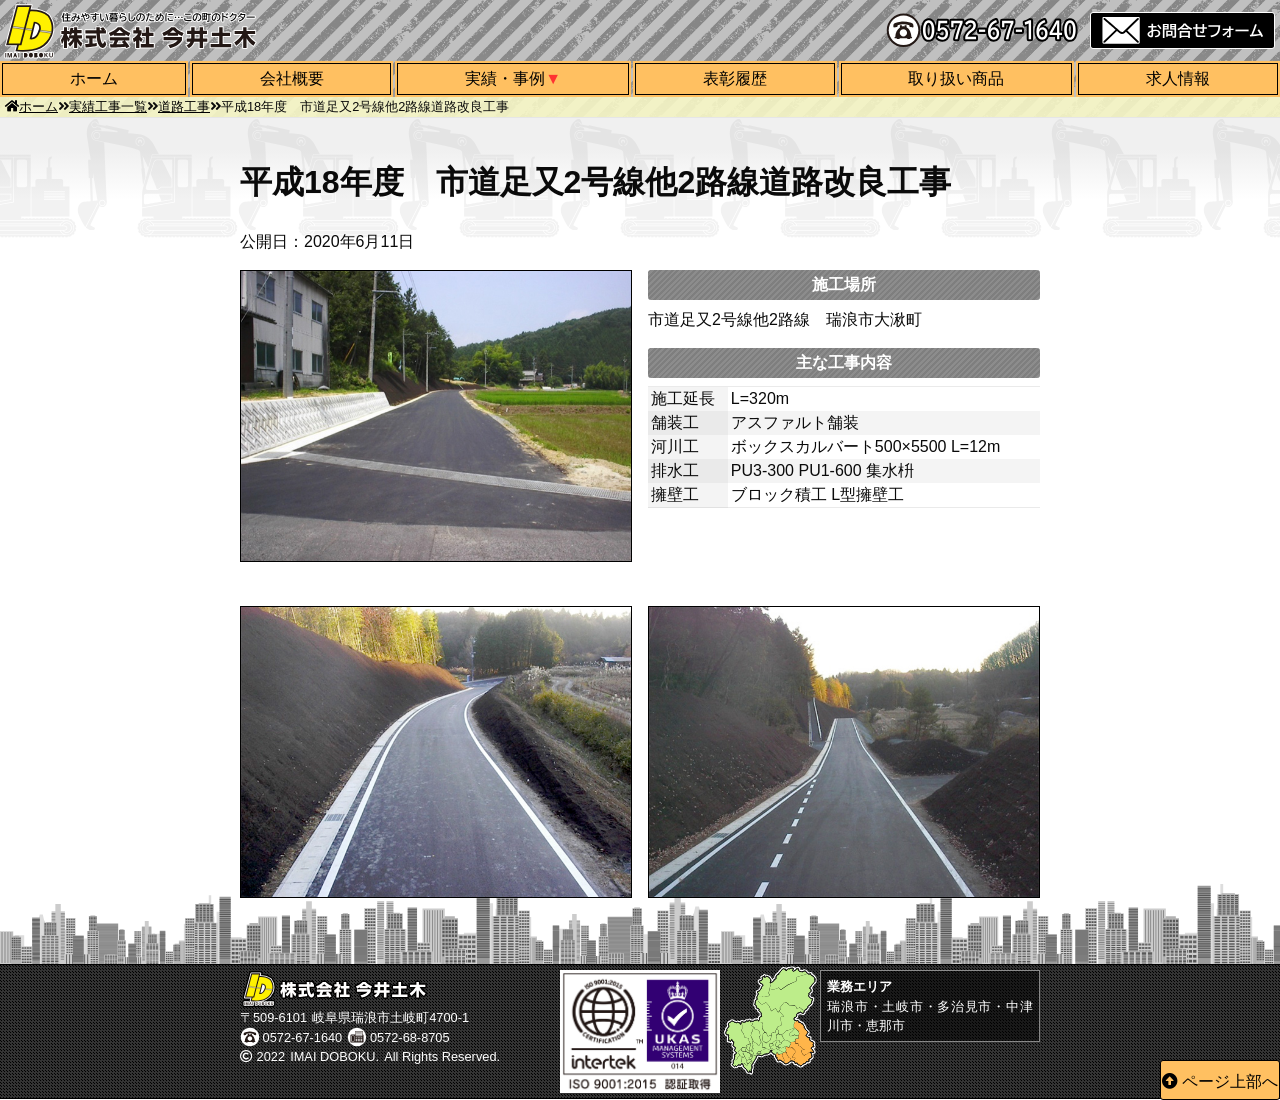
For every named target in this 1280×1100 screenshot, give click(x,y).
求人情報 (1178, 78)
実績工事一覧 (108, 106)
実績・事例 (505, 78)
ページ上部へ (1230, 1081)
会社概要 (292, 78)
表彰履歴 (735, 78)
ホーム (94, 78)
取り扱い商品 (956, 78)
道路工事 (184, 106)
